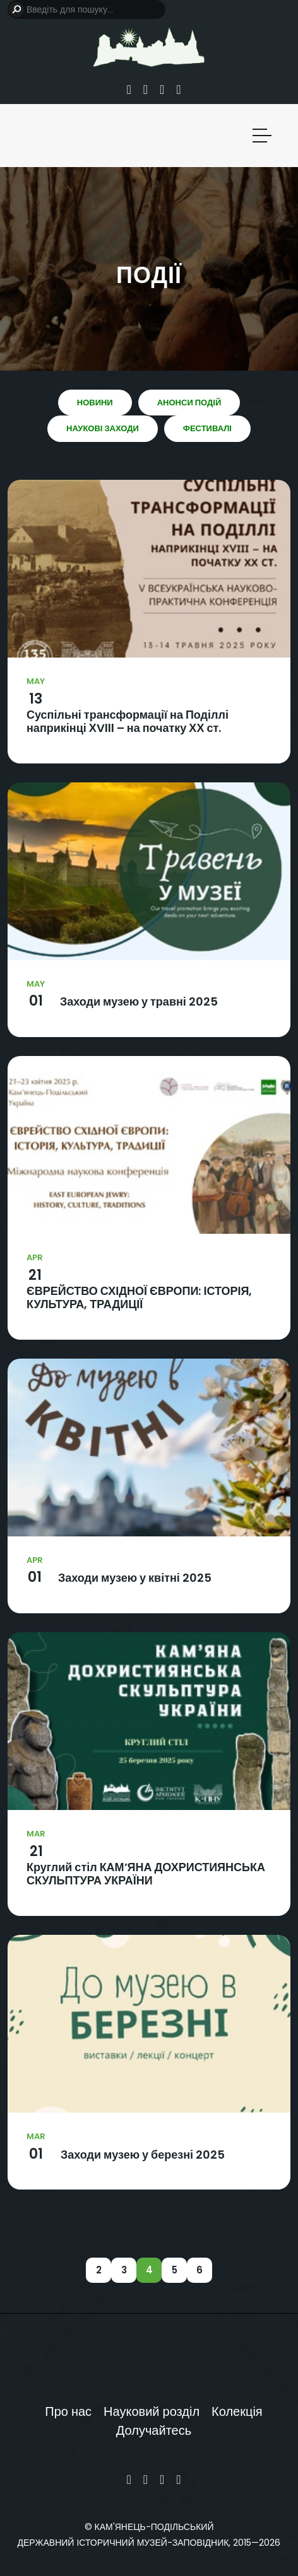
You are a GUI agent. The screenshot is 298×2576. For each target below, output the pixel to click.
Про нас (68, 2411)
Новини (95, 403)
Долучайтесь (153, 2430)
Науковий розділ (152, 2411)
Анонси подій (189, 403)
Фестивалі (207, 428)
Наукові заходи (102, 428)
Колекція (237, 2411)
